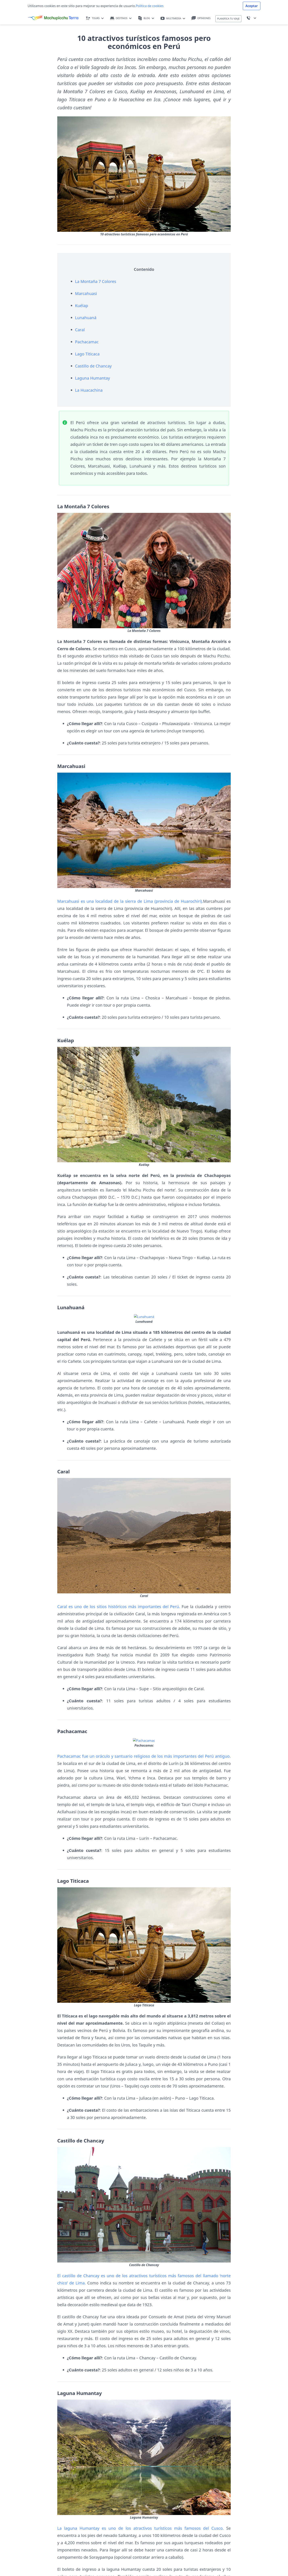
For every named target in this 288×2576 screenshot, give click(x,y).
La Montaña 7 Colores (95, 281)
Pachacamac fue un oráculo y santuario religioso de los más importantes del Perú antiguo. (144, 1755)
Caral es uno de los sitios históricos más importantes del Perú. (118, 1606)
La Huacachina (89, 390)
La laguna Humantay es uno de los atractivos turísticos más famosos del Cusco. (140, 2527)
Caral (80, 329)
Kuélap (81, 305)
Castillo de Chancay (93, 366)
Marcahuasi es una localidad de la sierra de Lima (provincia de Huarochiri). (130, 901)
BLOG (146, 18)
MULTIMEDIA (173, 18)
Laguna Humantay (92, 378)
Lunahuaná (85, 317)
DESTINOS (120, 18)
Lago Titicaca (87, 354)
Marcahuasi (86, 293)
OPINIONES (201, 18)
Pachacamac (87, 342)
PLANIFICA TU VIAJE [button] (228, 18)
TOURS (95, 18)
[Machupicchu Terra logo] (53, 18)
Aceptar (251, 6)
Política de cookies (150, 6)
